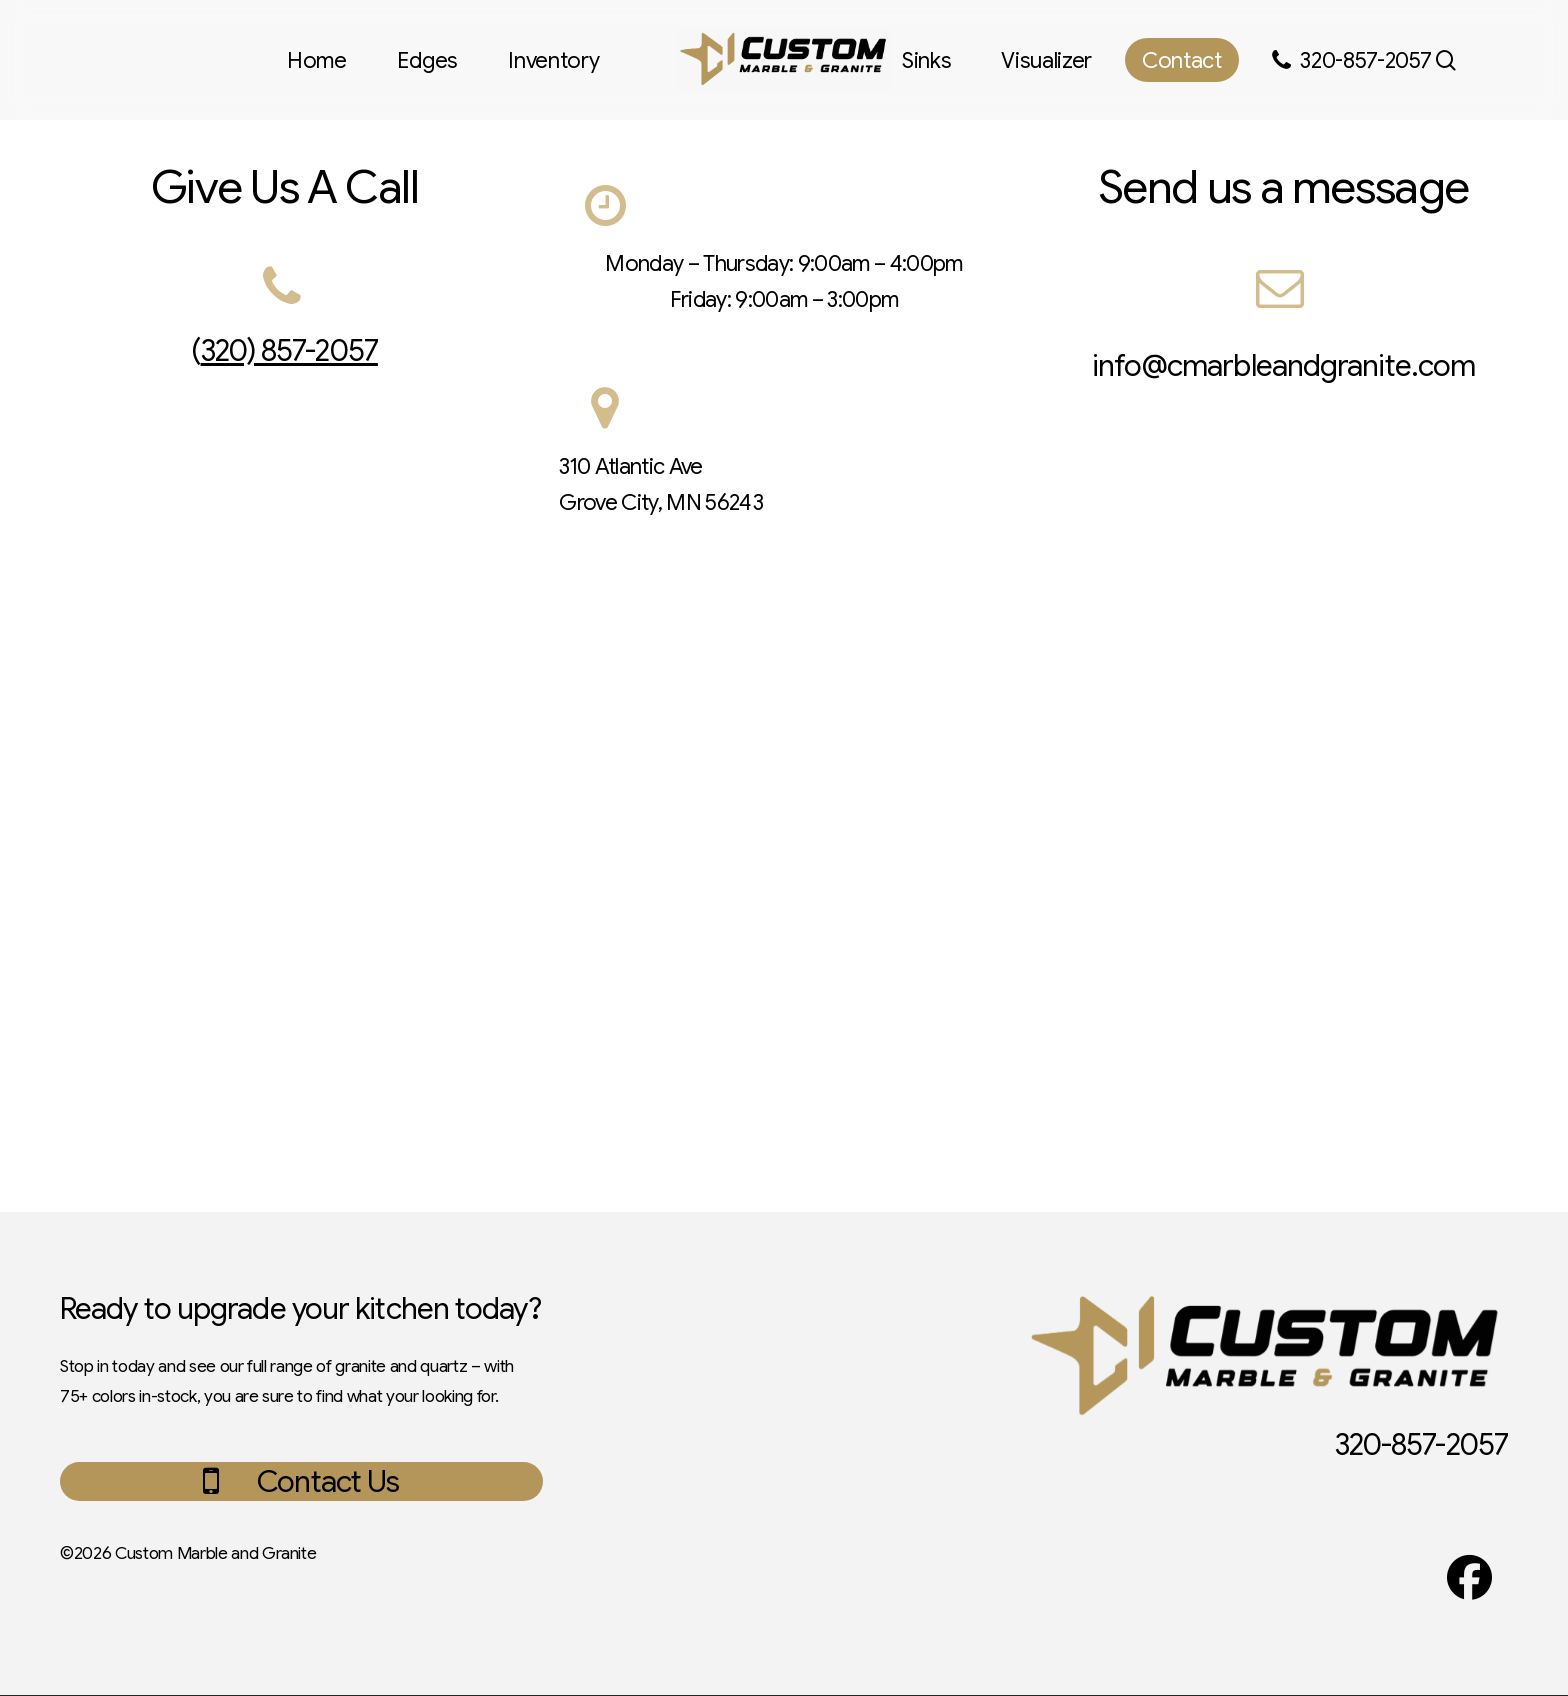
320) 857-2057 (289, 351)
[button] (328, 1482)
